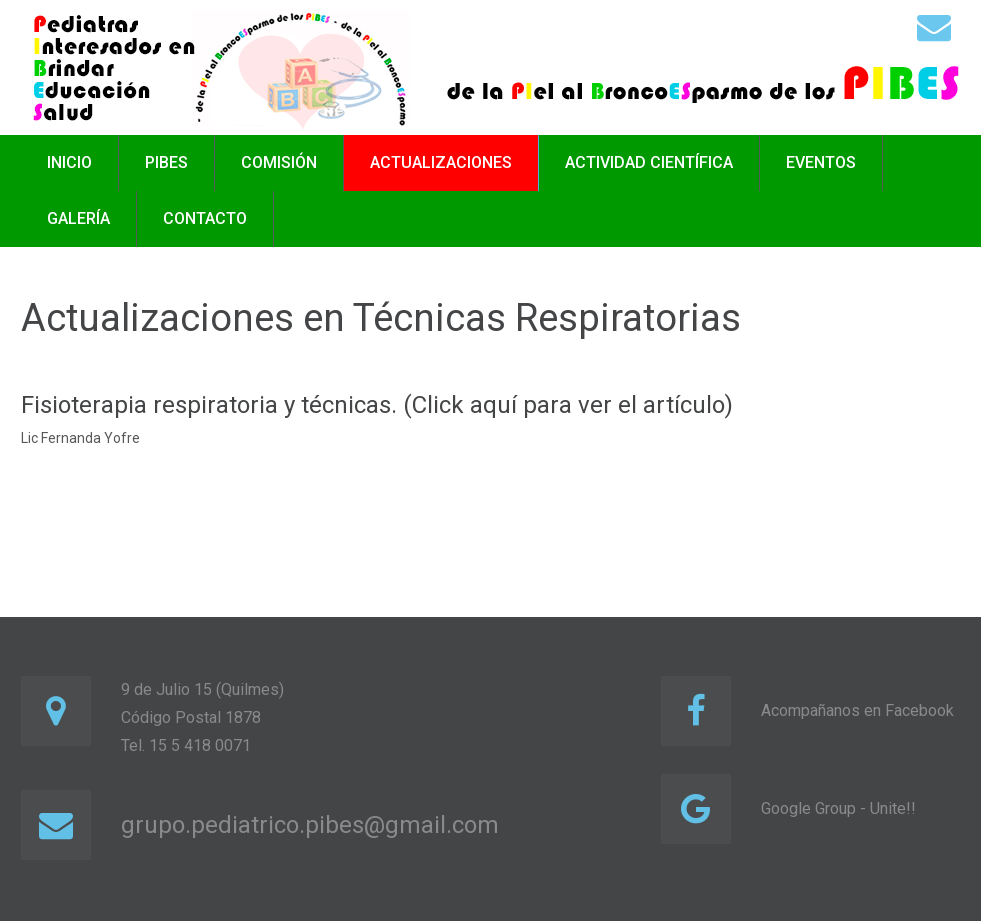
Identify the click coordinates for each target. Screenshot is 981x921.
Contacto (205, 218)
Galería (78, 218)
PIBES (166, 162)
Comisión (279, 162)
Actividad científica (649, 162)
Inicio (69, 162)
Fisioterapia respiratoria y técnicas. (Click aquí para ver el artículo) (377, 405)
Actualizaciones (441, 162)
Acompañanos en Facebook (857, 710)
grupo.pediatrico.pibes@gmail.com (310, 825)
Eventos (821, 162)
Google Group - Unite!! (838, 808)
